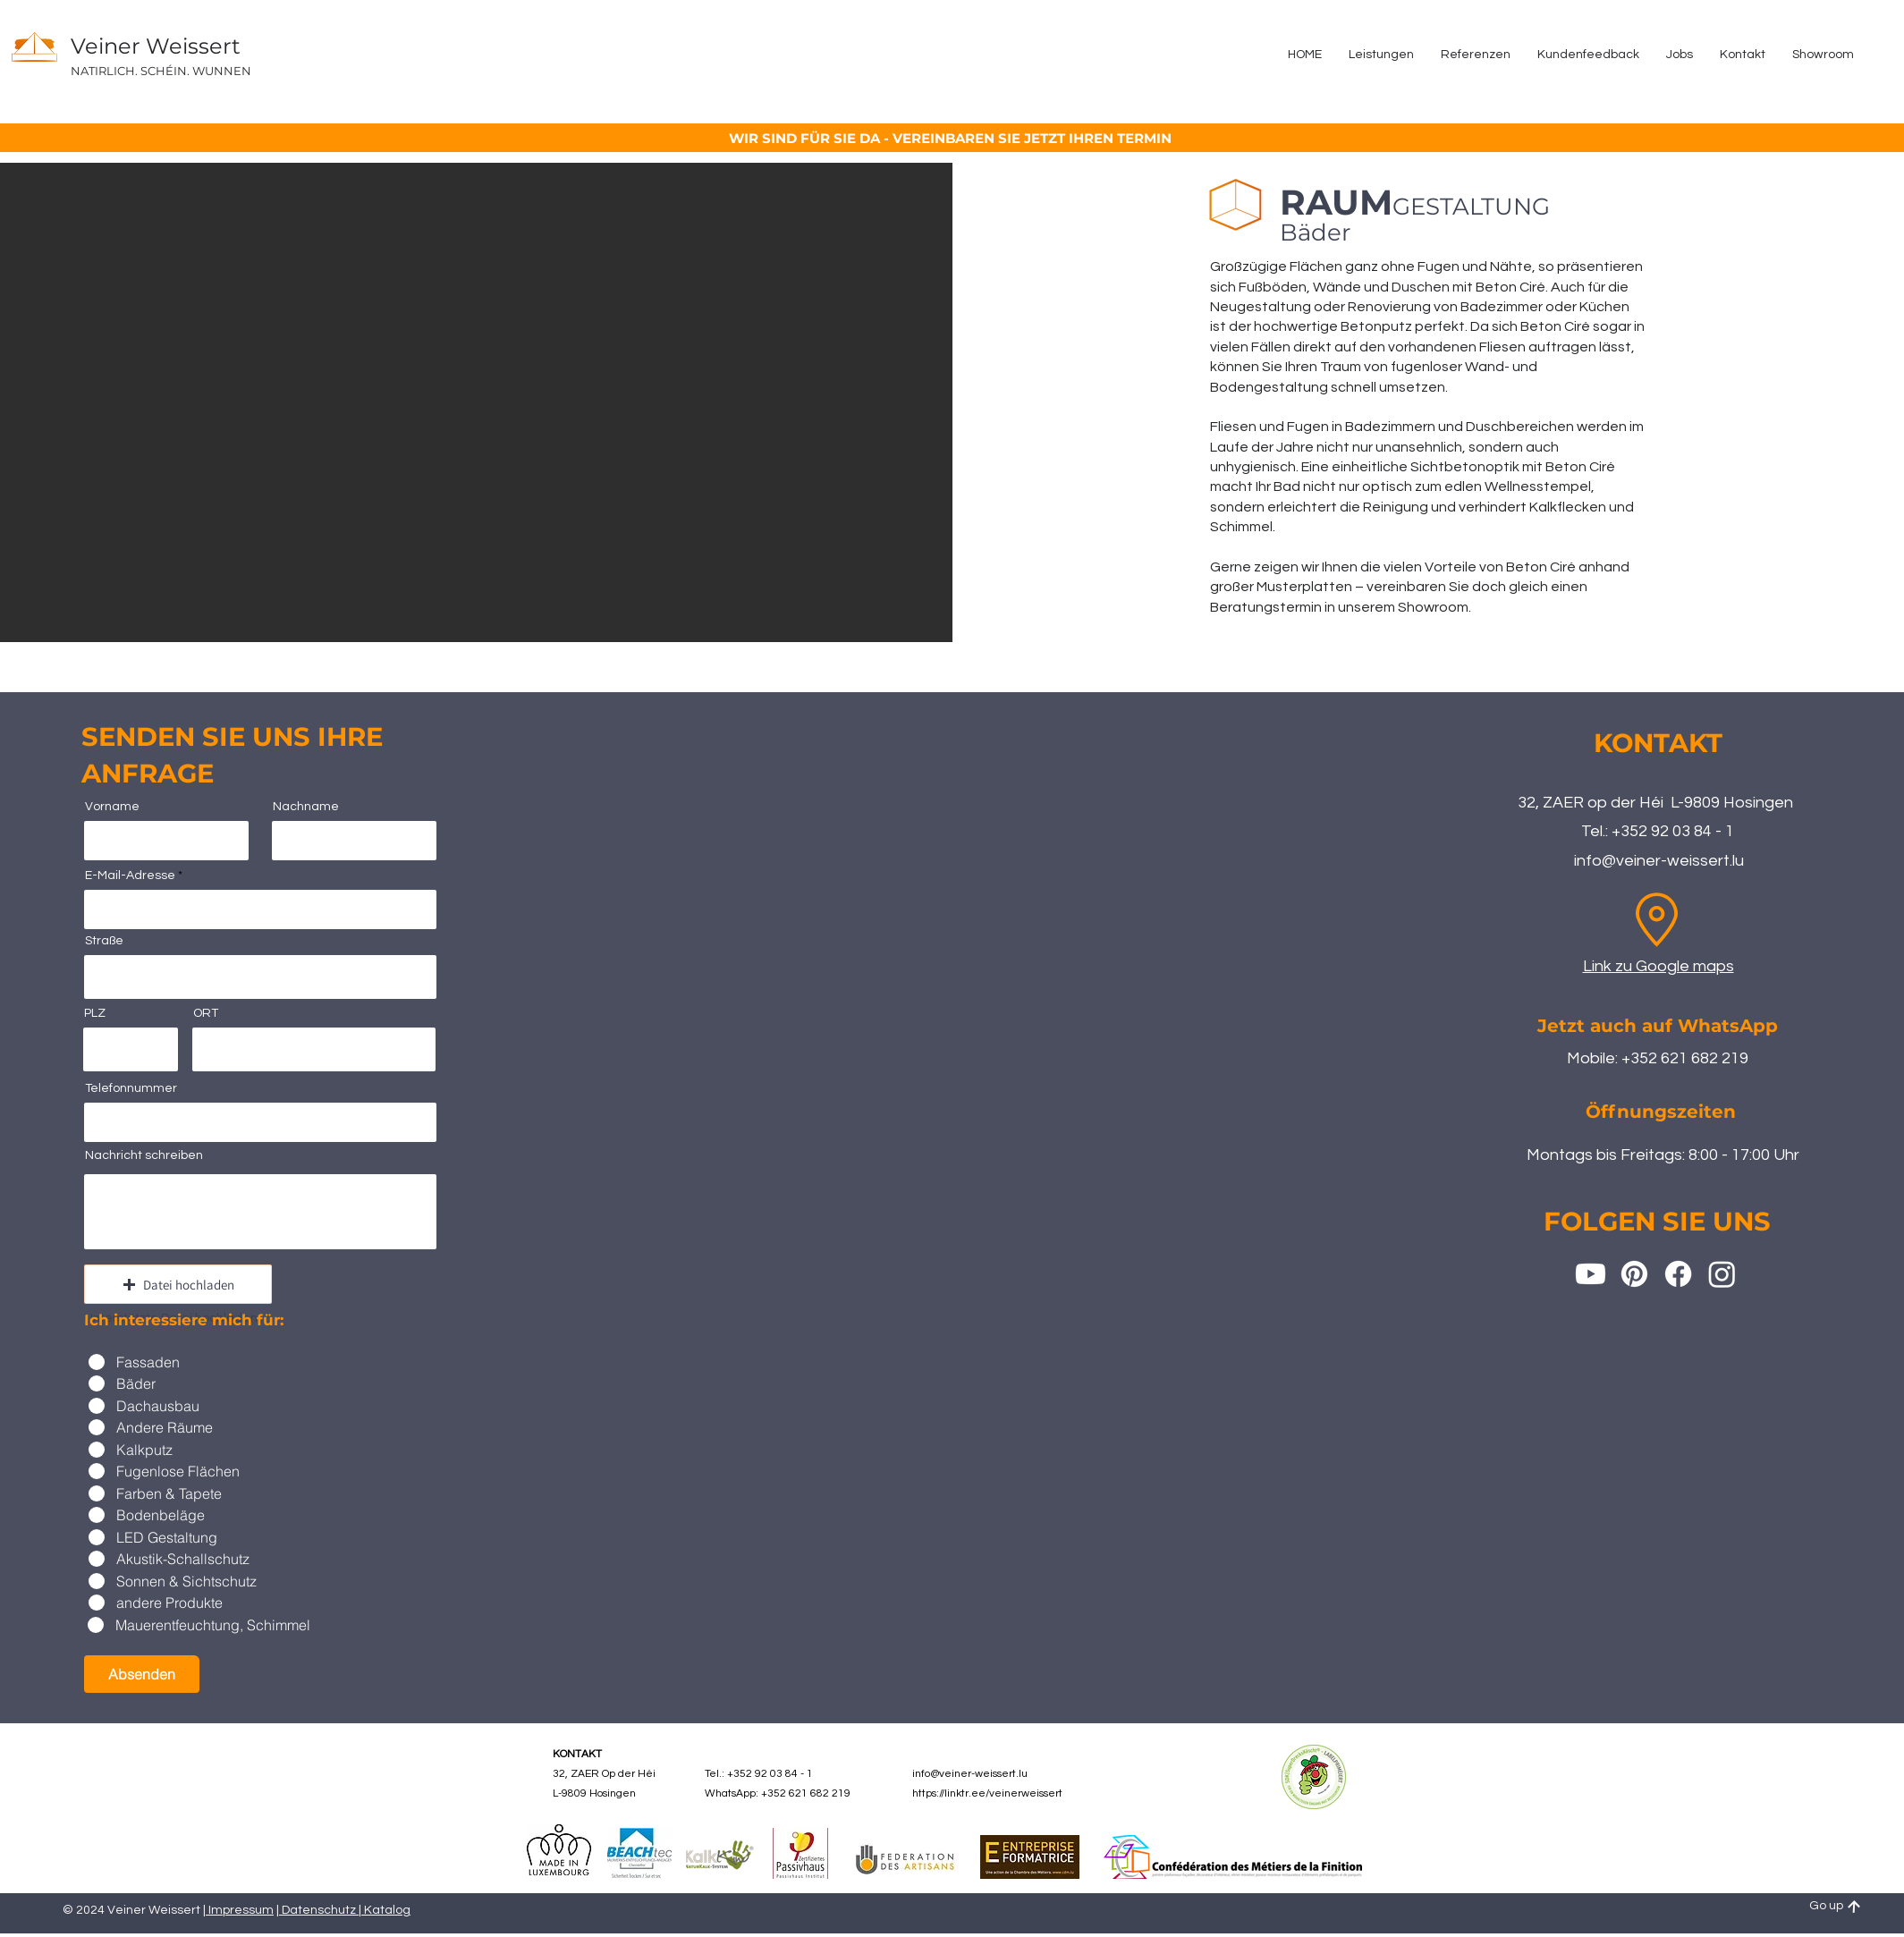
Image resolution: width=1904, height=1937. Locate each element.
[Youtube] (1590, 1273)
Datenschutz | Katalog (344, 1910)
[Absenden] (141, 1674)
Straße (104, 941)
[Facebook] (1678, 1273)
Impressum (240, 1910)
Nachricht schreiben (144, 1155)
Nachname (306, 806)
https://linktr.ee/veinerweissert (987, 1793)
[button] (178, 1284)
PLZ (95, 1013)
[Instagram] (1722, 1273)
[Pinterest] (1634, 1273)
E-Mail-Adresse (130, 875)
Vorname (112, 806)
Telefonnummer (131, 1088)
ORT (205, 1013)
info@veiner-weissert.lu (1659, 860)
